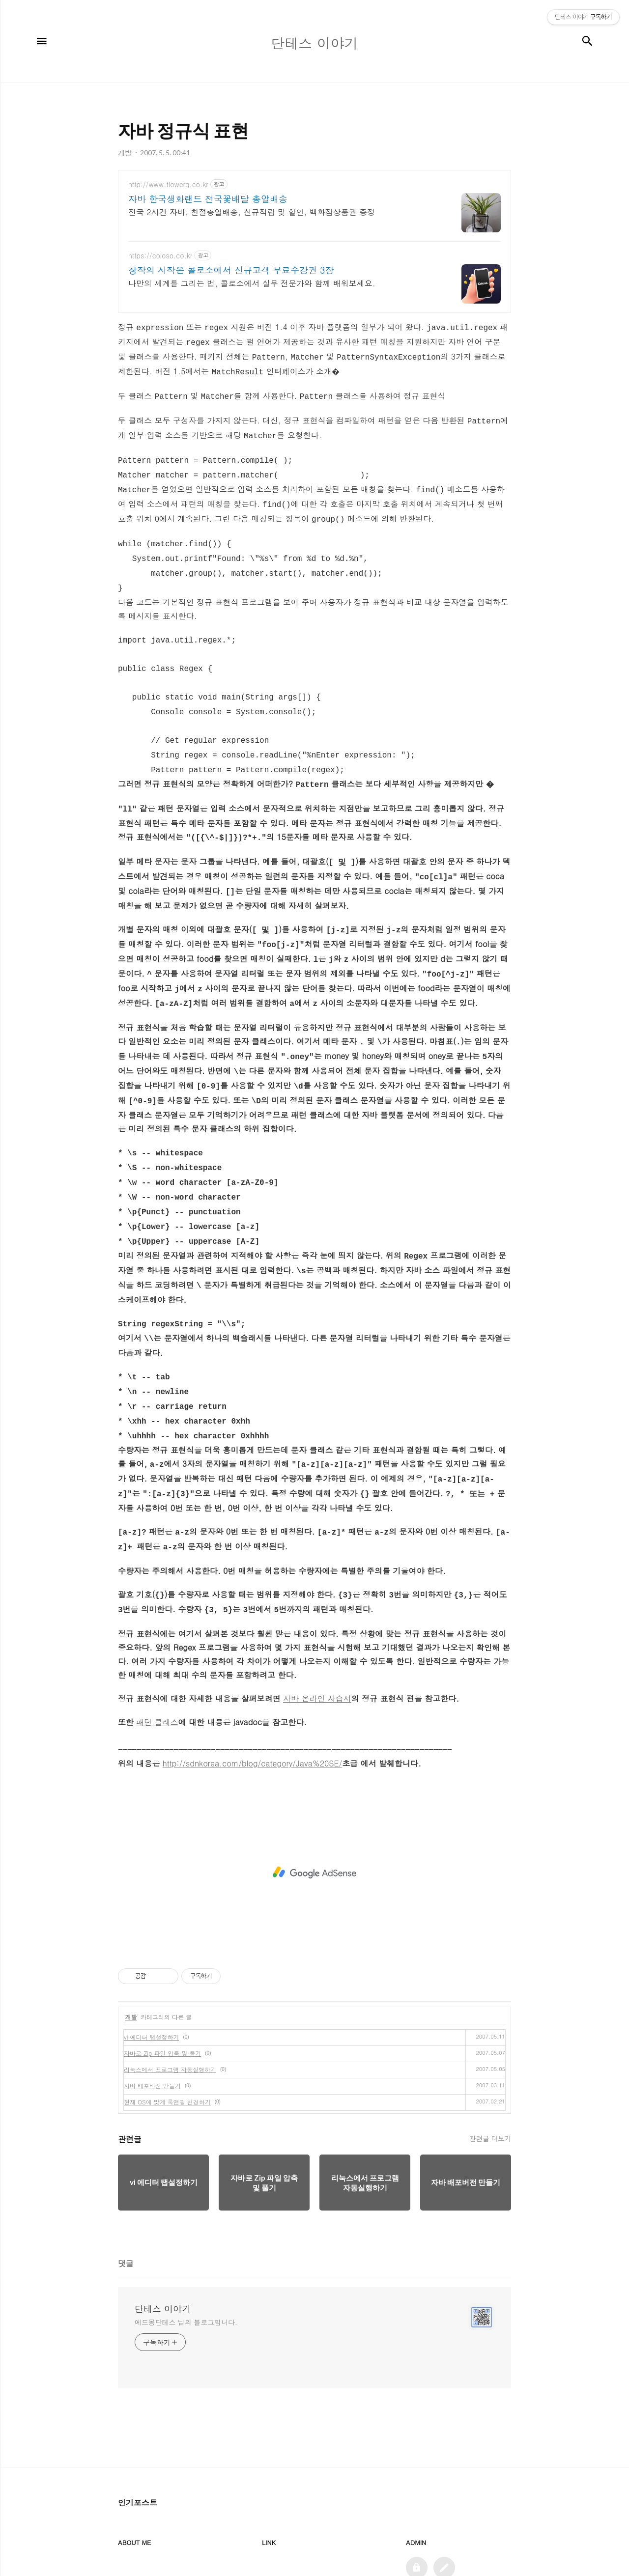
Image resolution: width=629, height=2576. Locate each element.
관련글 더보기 (490, 2075)
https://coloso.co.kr (160, 256)
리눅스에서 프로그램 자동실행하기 (170, 2006)
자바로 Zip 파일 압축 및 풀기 (162, 1990)
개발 (131, 1954)
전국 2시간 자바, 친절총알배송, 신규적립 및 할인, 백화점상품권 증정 (251, 212)
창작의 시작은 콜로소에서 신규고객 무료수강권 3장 (231, 270)
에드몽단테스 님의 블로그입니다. (186, 2259)
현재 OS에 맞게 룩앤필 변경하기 (167, 2039)
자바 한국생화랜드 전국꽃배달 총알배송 (207, 199)
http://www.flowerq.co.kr (168, 184)
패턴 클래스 (157, 1659)
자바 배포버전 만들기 (152, 2022)
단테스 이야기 (163, 2246)
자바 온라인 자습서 (317, 1635)
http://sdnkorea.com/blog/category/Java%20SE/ (253, 1700)
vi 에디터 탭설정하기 (151, 1974)
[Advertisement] (314, 1809)
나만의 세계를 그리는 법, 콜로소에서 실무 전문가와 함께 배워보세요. (251, 283)
